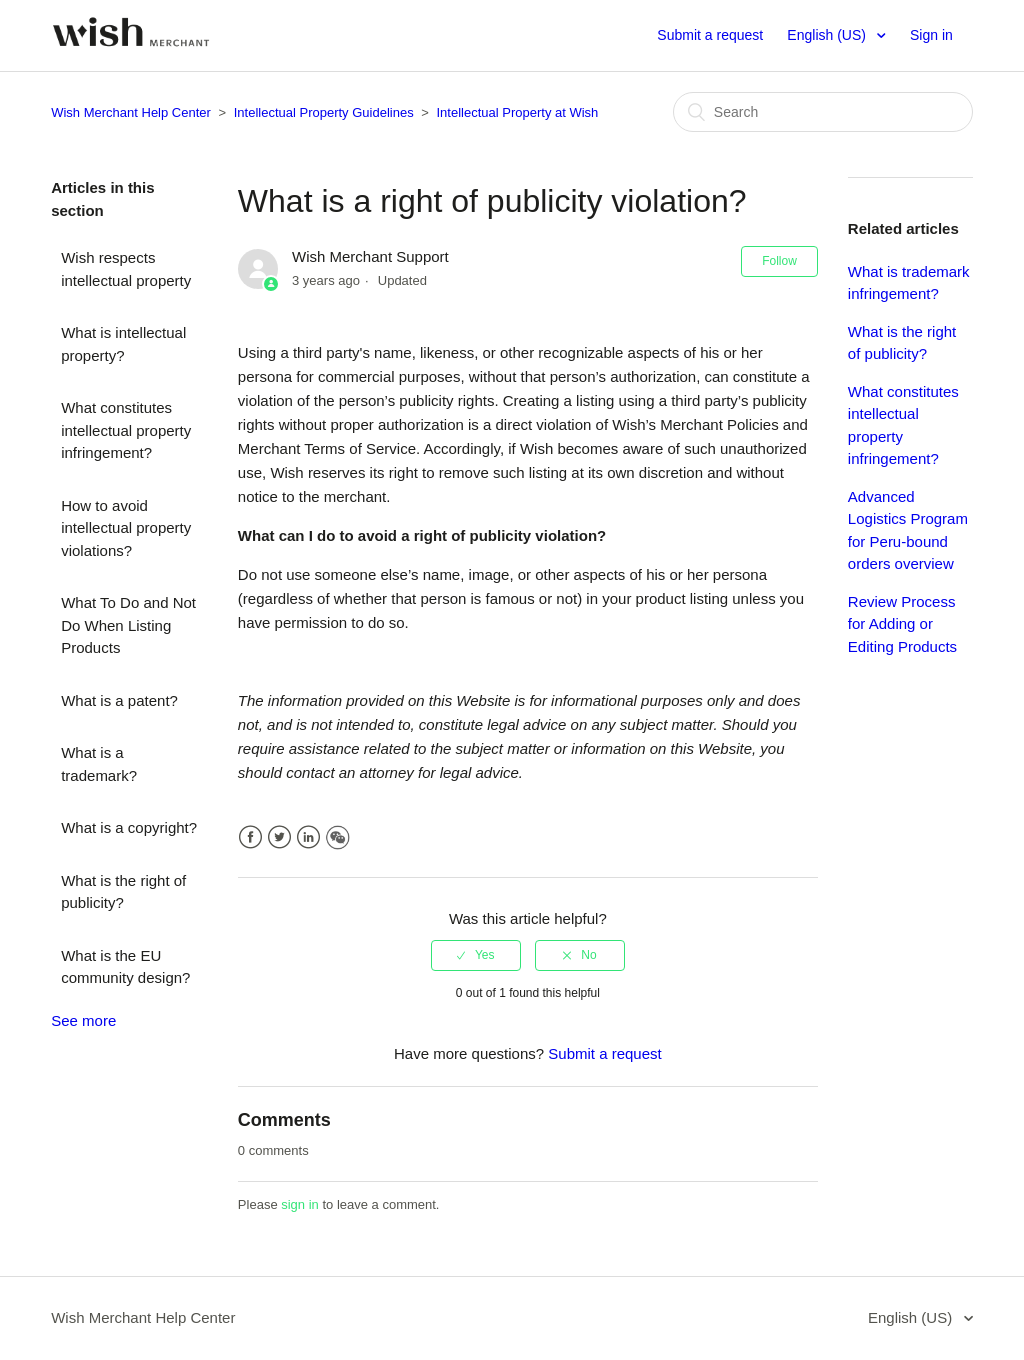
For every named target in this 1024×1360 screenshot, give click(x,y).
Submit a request (710, 35)
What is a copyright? (129, 827)
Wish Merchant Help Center (131, 112)
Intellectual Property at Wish (517, 112)
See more (83, 1020)
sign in (300, 1204)
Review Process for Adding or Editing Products (902, 624)
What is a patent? (119, 700)
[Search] (823, 112)
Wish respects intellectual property (126, 269)
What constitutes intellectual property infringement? (126, 430)
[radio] (476, 955)
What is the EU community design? (125, 967)
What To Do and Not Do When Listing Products (128, 625)
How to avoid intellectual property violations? (126, 528)
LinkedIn (308, 837)
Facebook (250, 837)
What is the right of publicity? (123, 892)
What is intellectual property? (123, 344)
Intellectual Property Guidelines (324, 112)
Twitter (279, 837)
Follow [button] (779, 261)
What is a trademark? (99, 764)
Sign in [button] (931, 35)
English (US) (828, 35)
